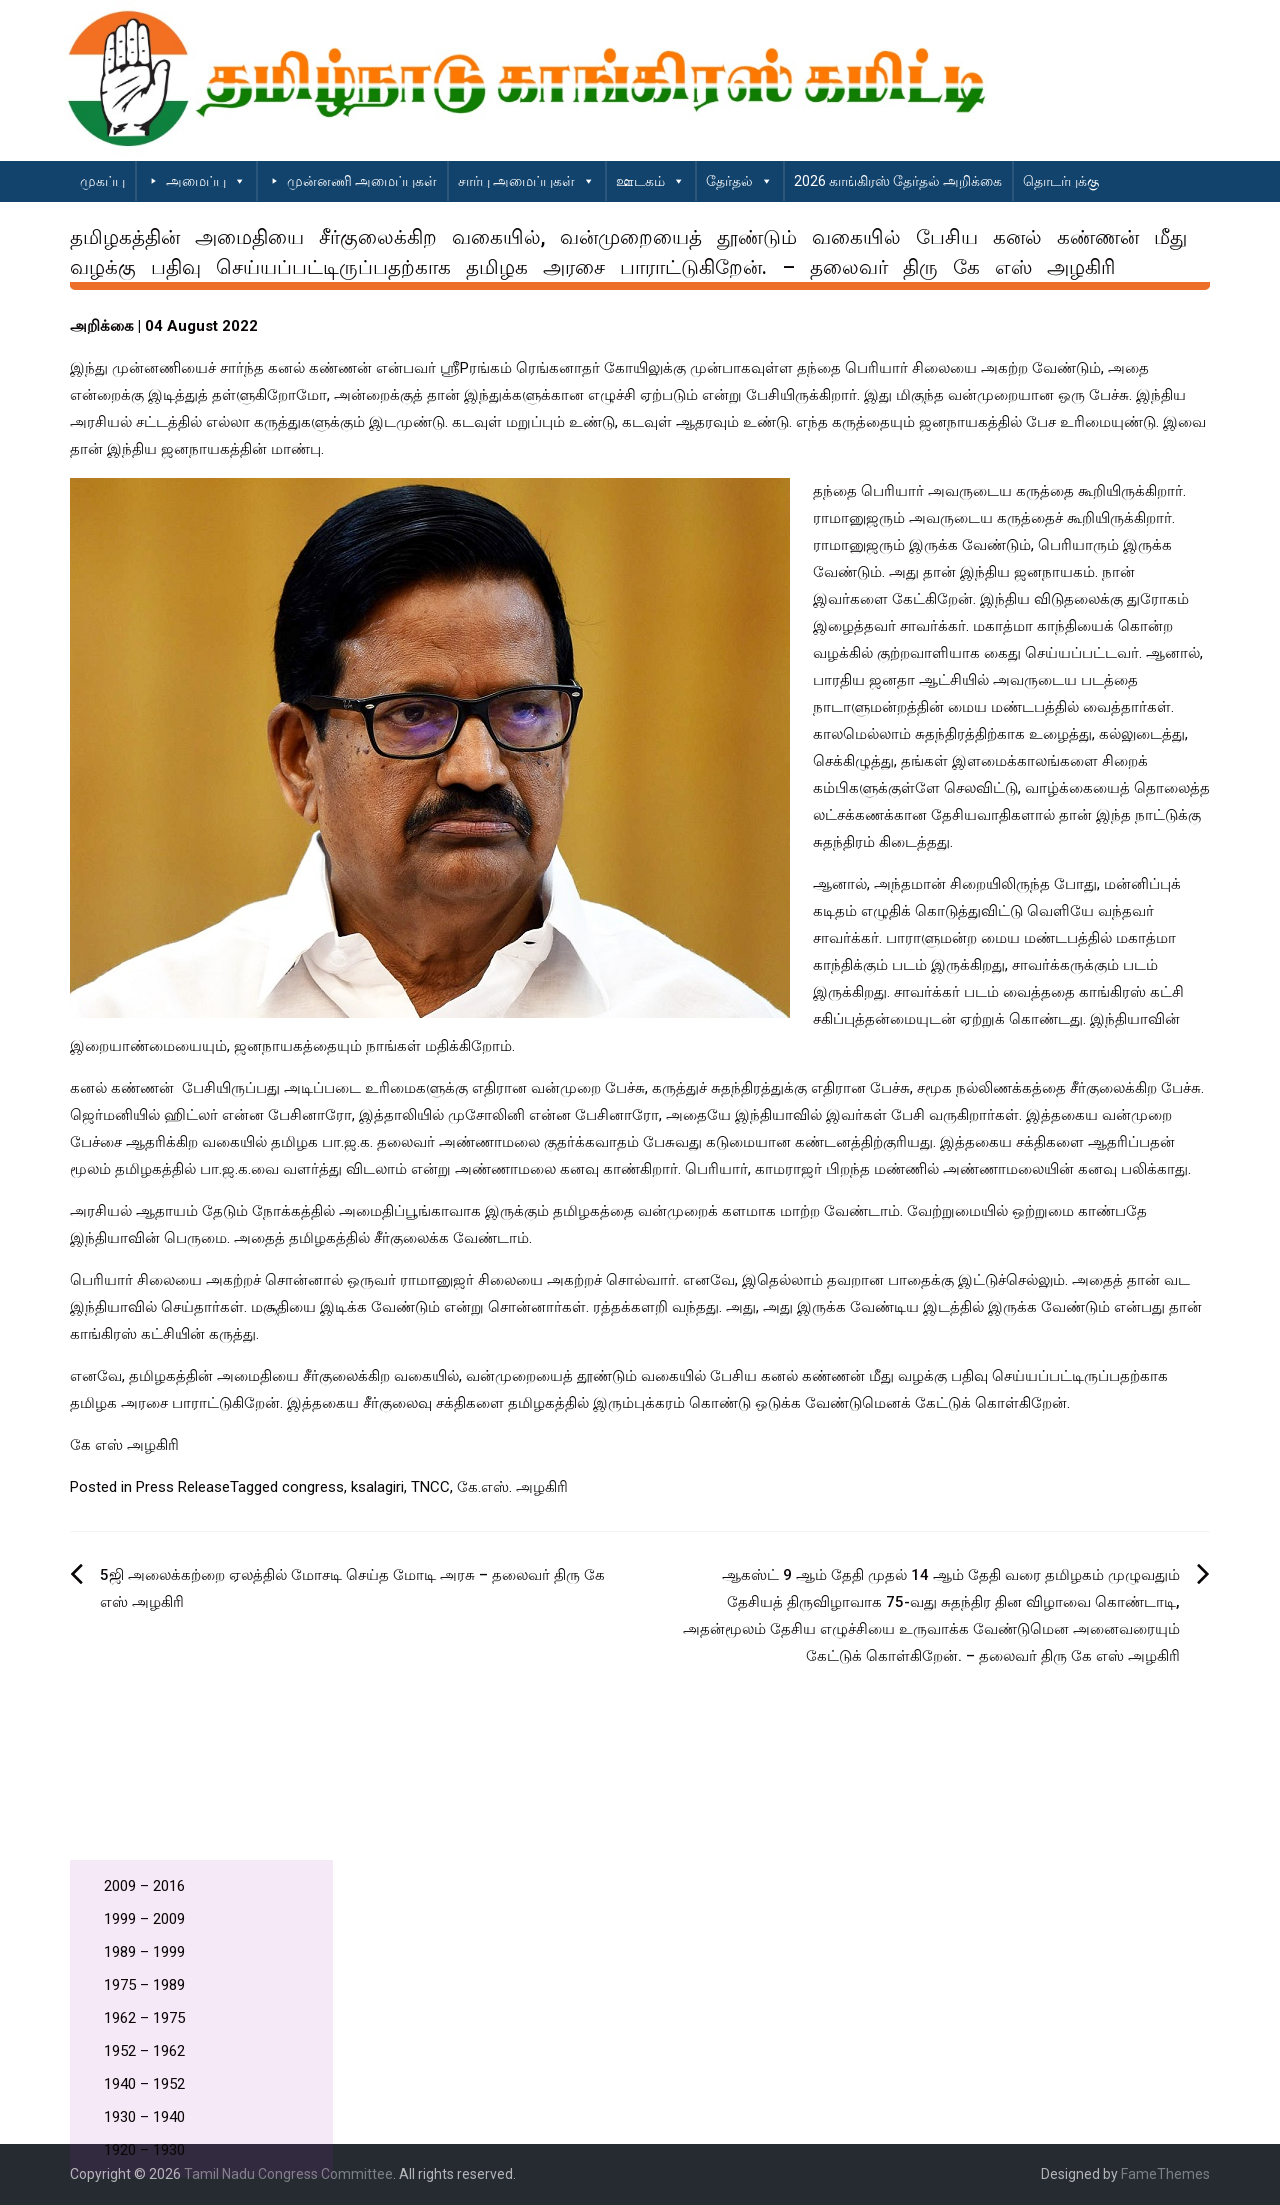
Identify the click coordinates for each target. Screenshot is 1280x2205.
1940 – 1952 (144, 2084)
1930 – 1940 (144, 2117)
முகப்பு (102, 181)
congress (313, 1487)
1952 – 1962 (144, 2051)
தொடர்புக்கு (1061, 181)
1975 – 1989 (144, 1985)
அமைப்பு (206, 181)
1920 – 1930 (144, 2150)
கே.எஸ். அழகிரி (512, 1487)
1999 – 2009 (144, 1919)
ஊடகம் (650, 181)
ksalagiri (377, 1487)
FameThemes (1165, 2174)
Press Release (183, 1487)
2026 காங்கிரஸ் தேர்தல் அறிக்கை (898, 181)
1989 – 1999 (144, 1952)
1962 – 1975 (144, 2018)
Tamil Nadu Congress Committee (288, 2174)
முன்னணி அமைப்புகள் (362, 181)
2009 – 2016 (144, 1886)
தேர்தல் (739, 181)
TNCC (430, 1487)
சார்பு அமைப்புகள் (526, 181)
